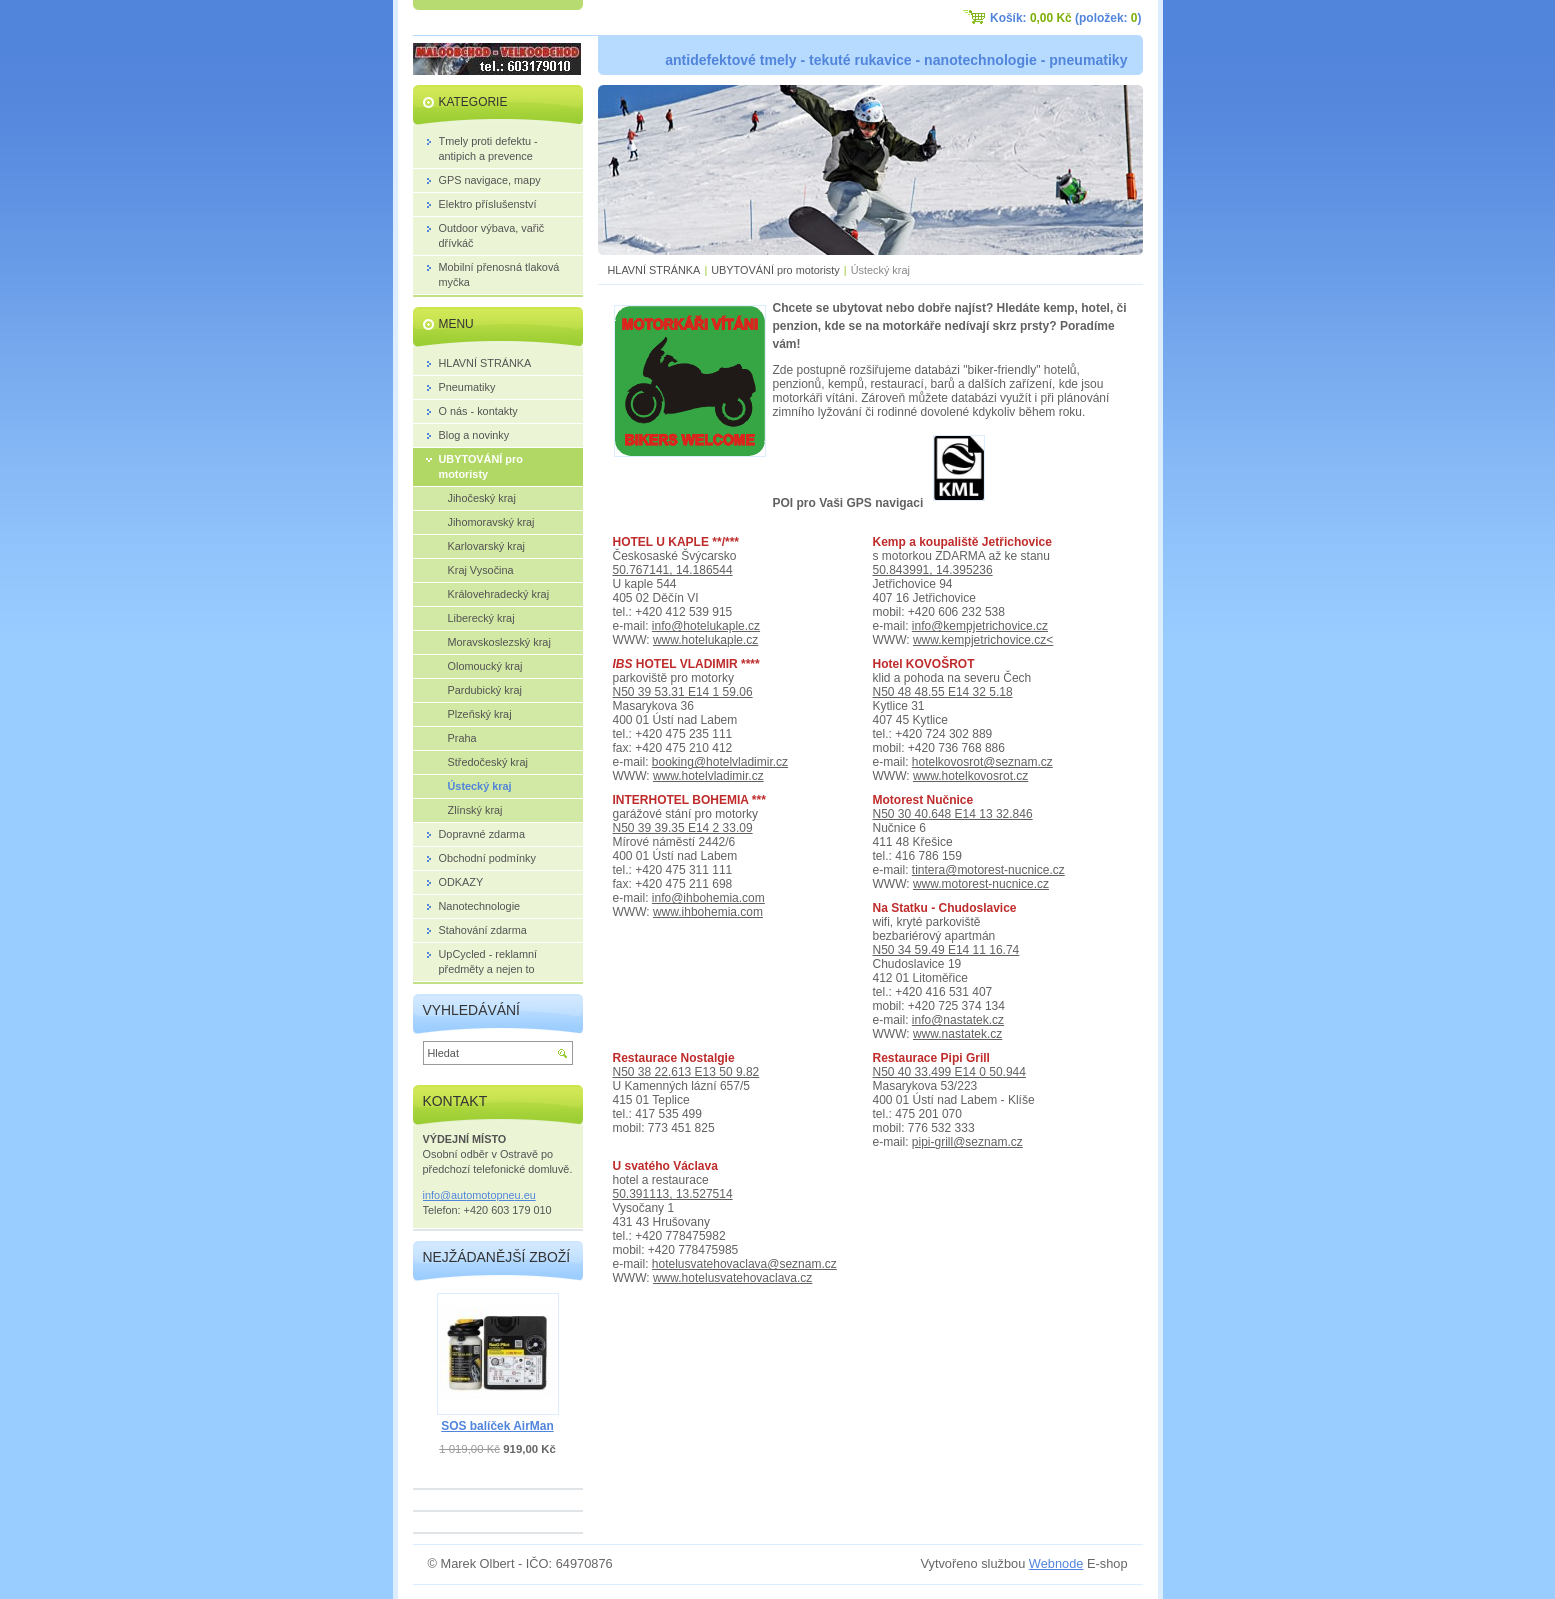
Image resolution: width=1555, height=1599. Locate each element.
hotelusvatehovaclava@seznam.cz (744, 1264)
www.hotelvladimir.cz (708, 776)
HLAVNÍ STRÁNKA (654, 270)
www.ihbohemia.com (708, 912)
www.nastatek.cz (957, 1034)
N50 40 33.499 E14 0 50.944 (949, 1072)
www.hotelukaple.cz (705, 640)
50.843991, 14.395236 (933, 570)
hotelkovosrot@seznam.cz (982, 762)
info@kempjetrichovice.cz (980, 626)
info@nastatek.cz (958, 1020)
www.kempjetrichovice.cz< (983, 640)
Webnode (1056, 1563)
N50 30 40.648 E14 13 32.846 (953, 814)
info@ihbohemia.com (708, 898)
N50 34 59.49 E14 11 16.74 (946, 950)
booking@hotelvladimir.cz (720, 762)
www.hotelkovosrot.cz (970, 776)
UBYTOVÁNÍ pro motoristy (775, 270)
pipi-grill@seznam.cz (967, 1142)
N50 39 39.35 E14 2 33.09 (683, 828)
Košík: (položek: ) (1065, 18)
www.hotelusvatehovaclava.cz (732, 1278)
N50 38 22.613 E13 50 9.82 (686, 1072)
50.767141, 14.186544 (673, 570)
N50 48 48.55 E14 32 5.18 (943, 692)
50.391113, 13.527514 (673, 1194)
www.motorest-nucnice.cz (981, 884)
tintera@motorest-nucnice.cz (988, 870)
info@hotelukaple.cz (706, 626)
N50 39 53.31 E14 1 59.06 (683, 692)
